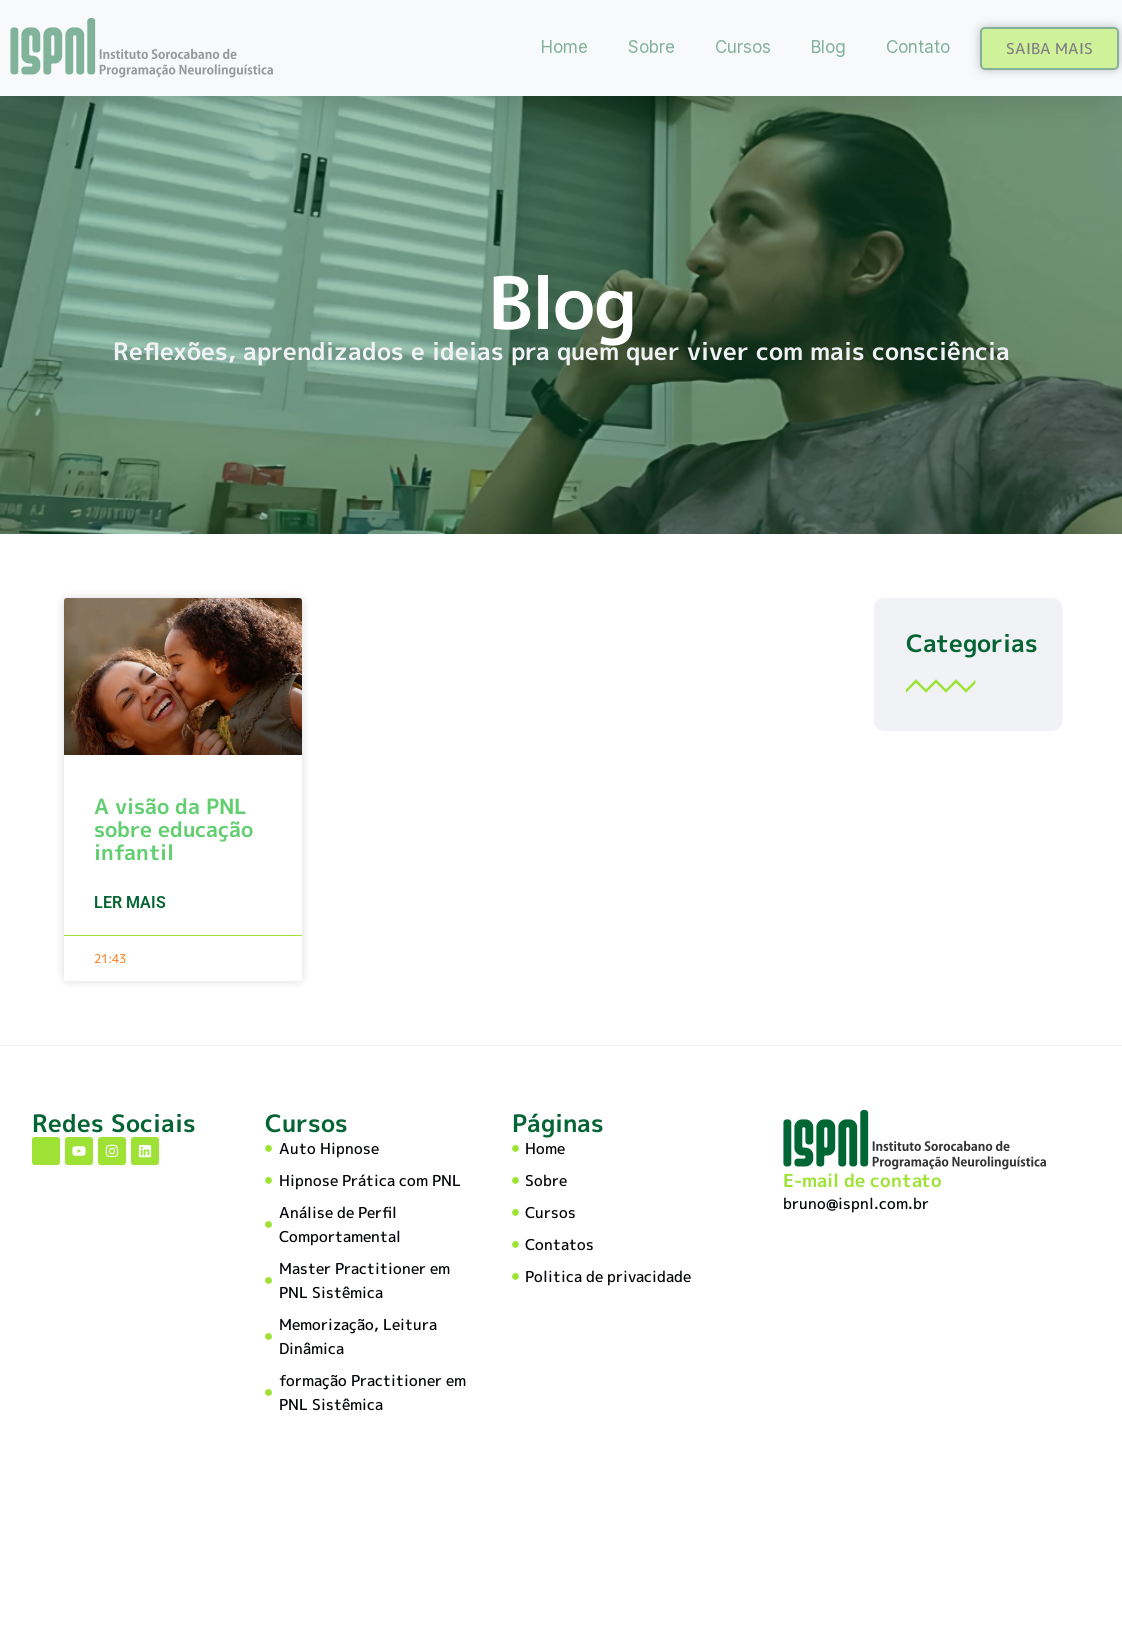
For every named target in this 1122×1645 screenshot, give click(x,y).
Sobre (651, 47)
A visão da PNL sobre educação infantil (173, 832)
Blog (828, 47)
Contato (918, 47)
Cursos (743, 47)
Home (564, 47)
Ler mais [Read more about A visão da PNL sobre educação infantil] (130, 905)
